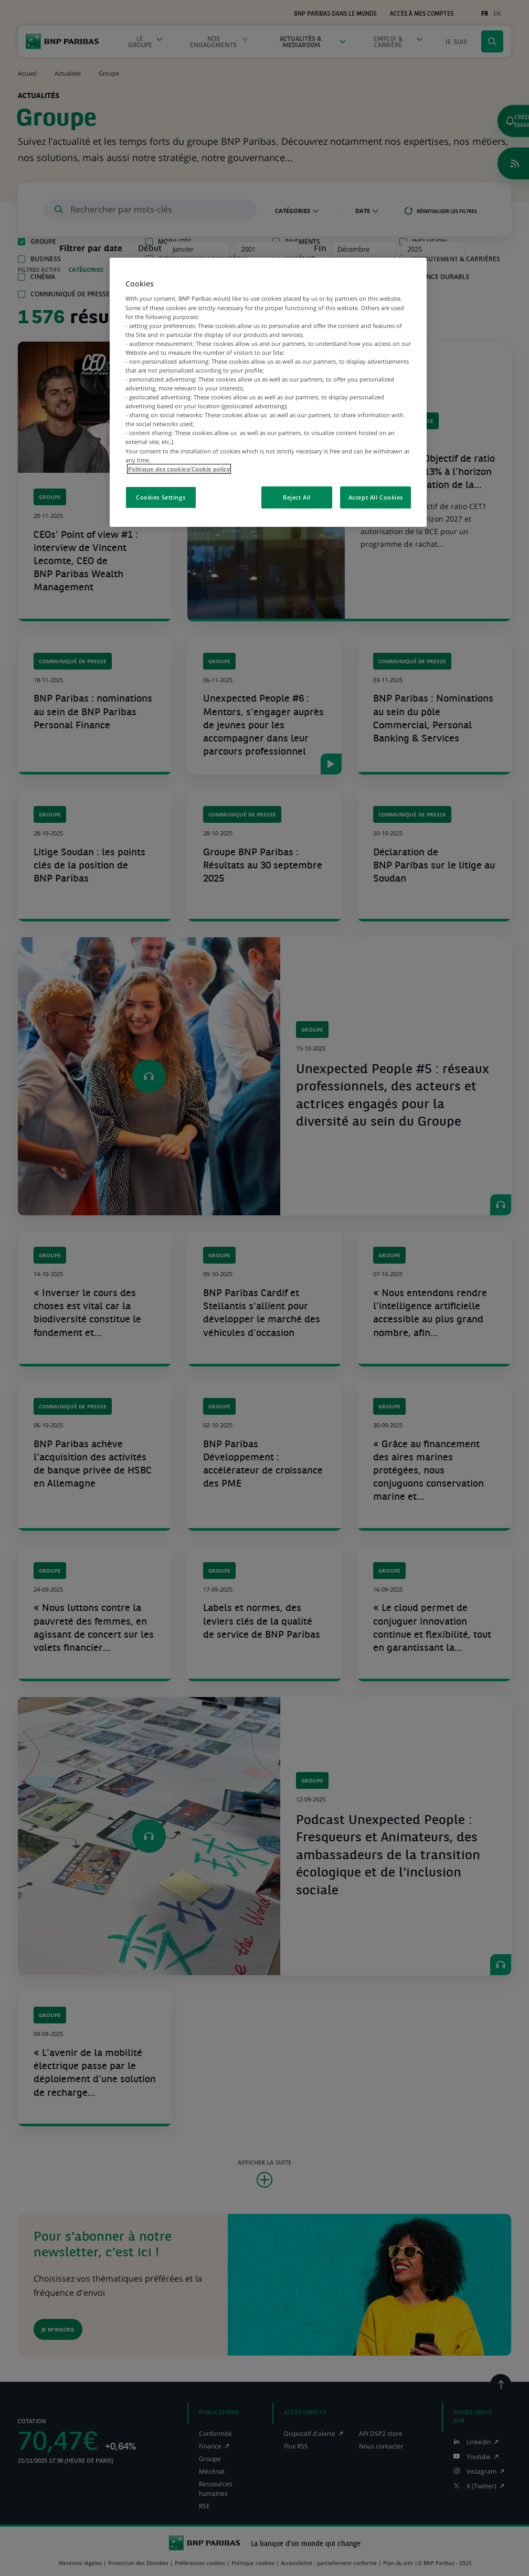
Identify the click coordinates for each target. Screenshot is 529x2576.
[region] (268, 392)
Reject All (297, 497)
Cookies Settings (160, 497)
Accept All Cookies (375, 497)
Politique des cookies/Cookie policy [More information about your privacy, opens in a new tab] (179, 469)
